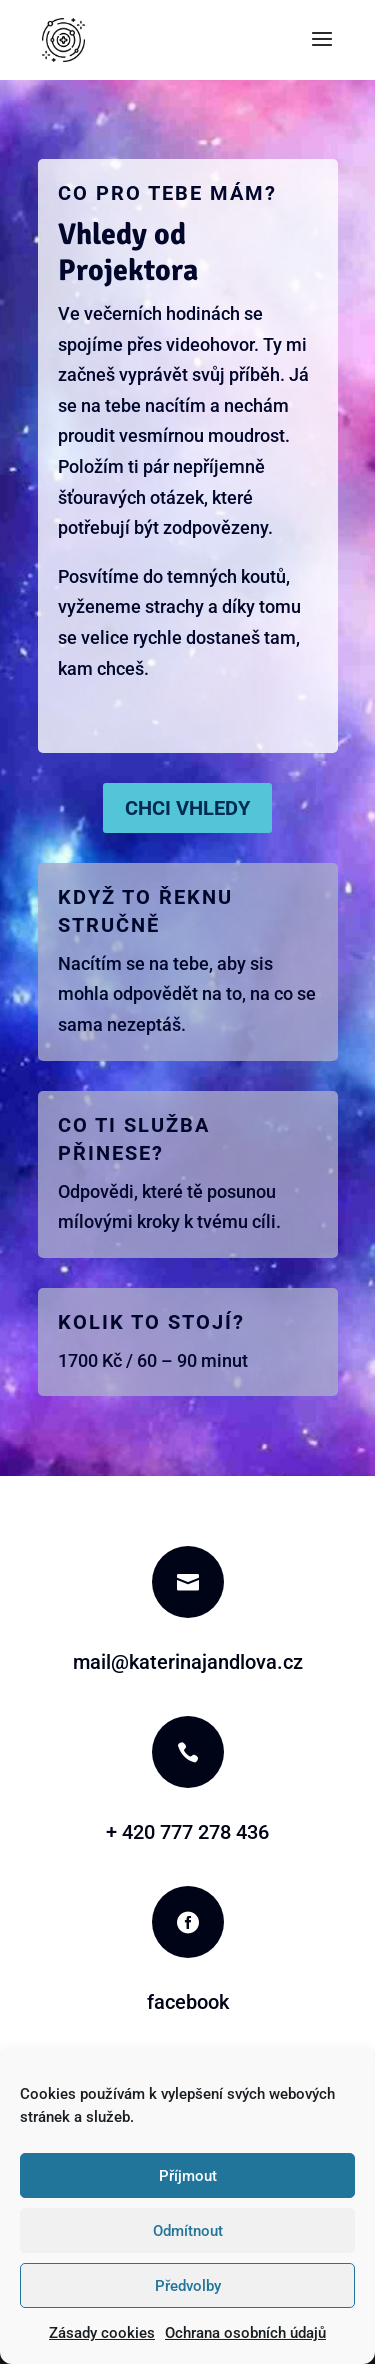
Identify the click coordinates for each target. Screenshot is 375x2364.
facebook (188, 2002)
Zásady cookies (102, 2333)
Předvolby (188, 2286)
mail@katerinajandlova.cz (188, 1662)
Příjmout (188, 2176)
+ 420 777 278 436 (187, 1832)
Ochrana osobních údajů (245, 2333)
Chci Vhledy (187, 808)
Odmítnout (188, 2231)
